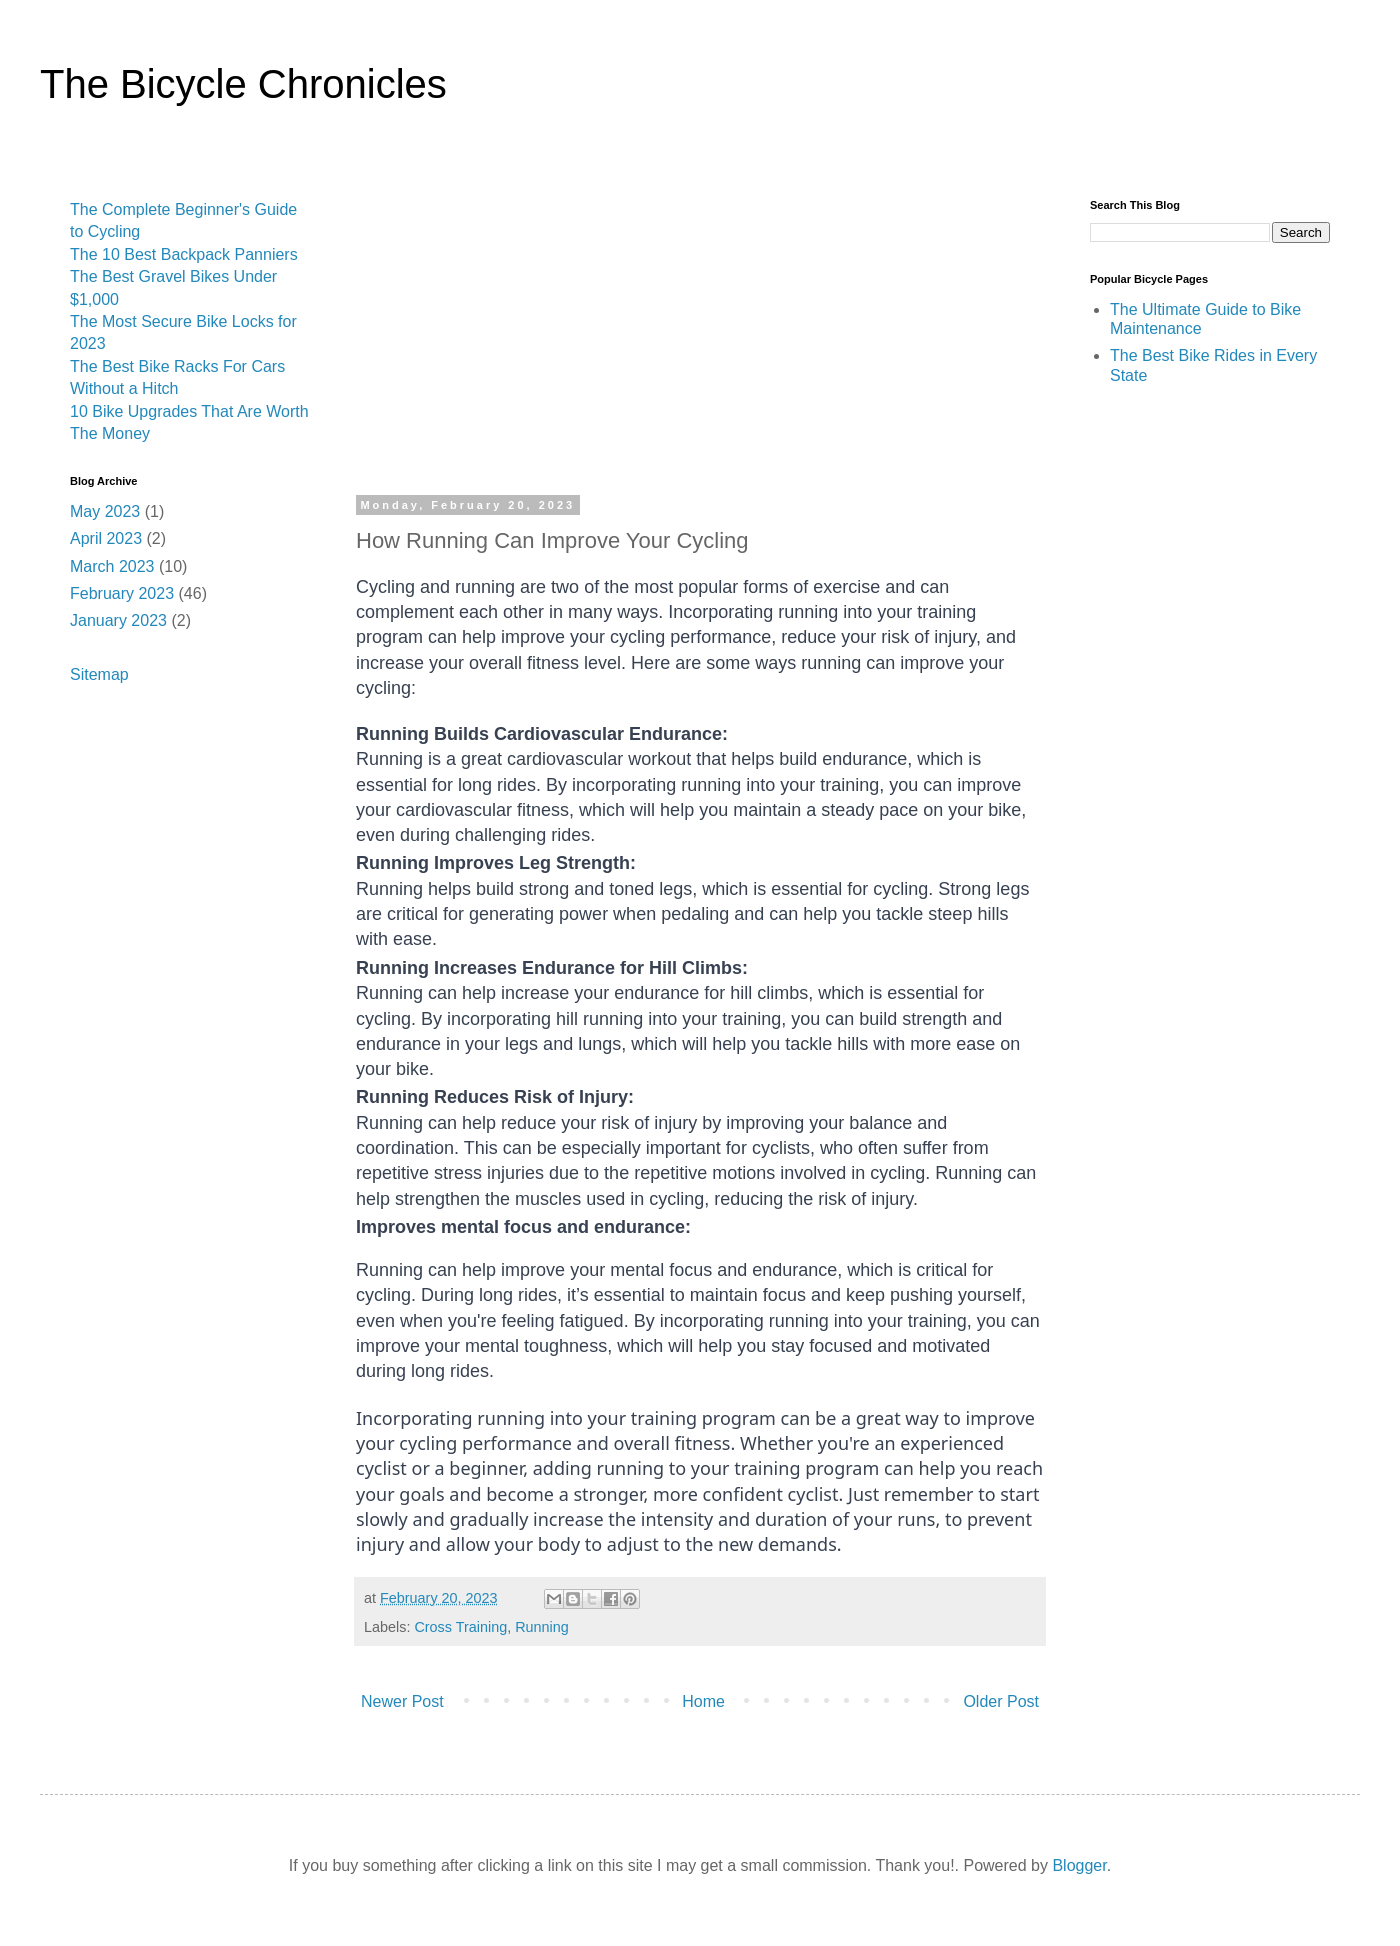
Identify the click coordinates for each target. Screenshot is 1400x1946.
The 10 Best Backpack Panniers (184, 254)
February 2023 (122, 593)
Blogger (1079, 1865)
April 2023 (106, 538)
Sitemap (99, 674)
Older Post (1001, 1701)
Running (542, 1627)
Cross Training (460, 1627)
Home (703, 1701)
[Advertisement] (700, 349)
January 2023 (118, 620)
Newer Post (402, 1701)
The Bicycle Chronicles (243, 84)
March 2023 (112, 566)
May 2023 (105, 511)
